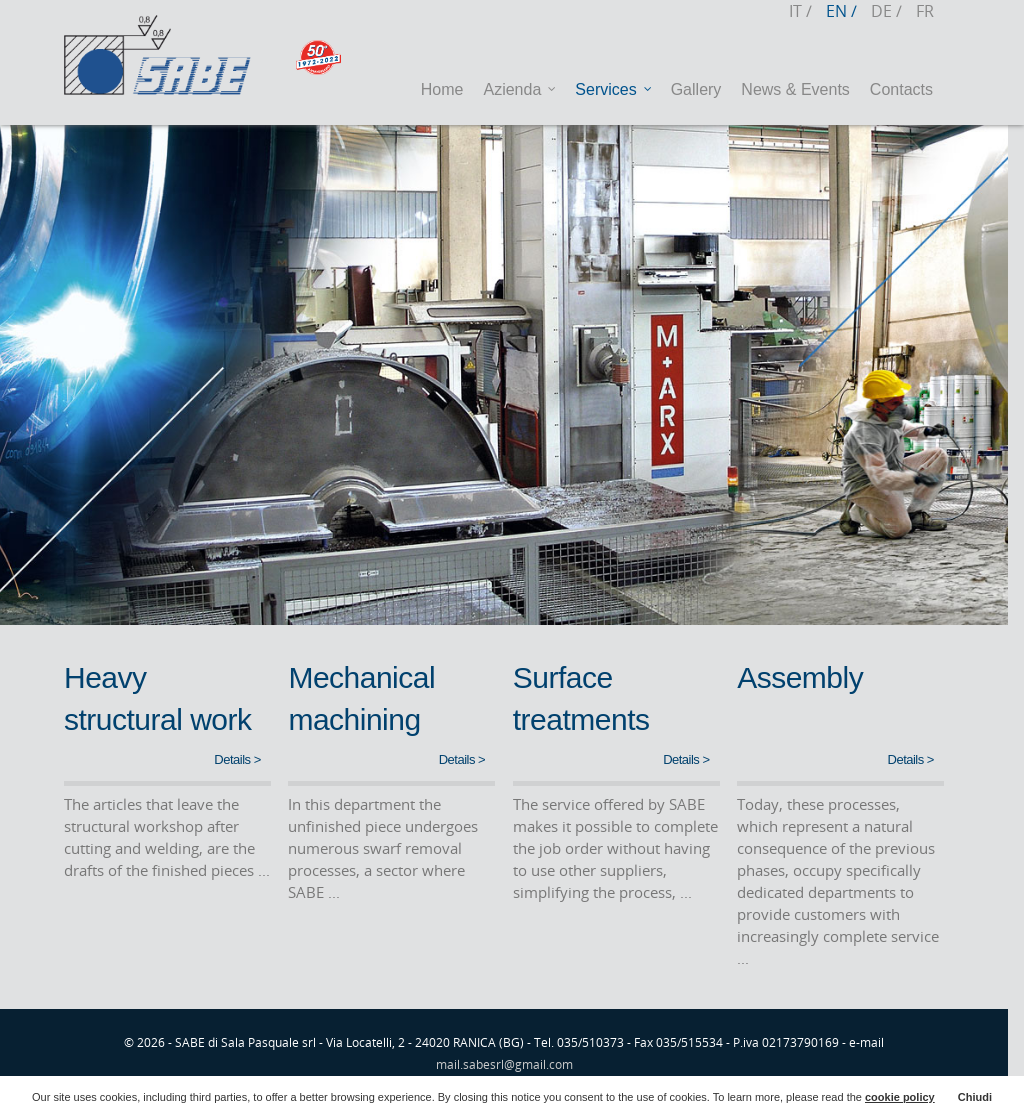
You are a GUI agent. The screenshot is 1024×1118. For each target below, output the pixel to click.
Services (613, 90)
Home (442, 89)
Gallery (696, 89)
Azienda (520, 90)
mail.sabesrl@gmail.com (504, 1064)
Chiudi (975, 1097)
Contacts (901, 89)
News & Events (795, 89)
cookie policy (900, 1097)
